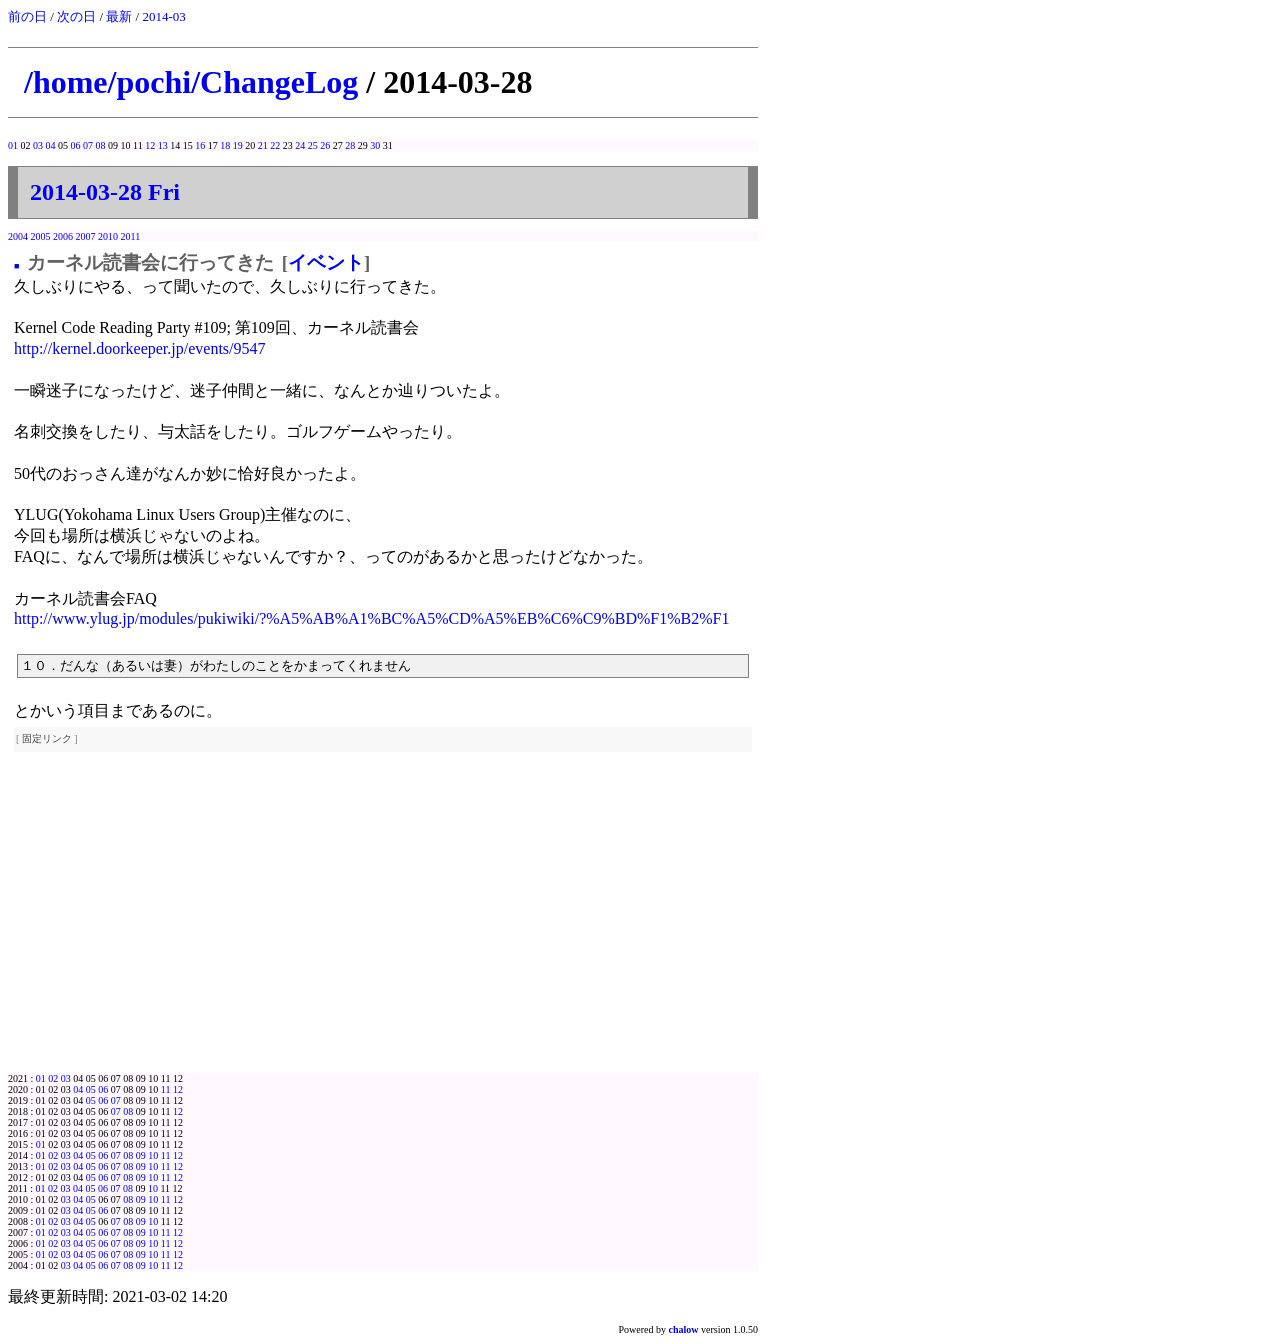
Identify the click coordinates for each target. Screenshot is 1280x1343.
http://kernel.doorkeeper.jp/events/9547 (140, 348)
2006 (63, 236)
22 (275, 145)
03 (38, 145)
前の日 (27, 16)
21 (263, 145)
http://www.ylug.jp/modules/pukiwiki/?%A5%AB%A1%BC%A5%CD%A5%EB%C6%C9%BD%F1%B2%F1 (371, 618)
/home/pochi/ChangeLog (191, 82)
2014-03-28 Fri (105, 192)
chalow (684, 1329)
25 (313, 145)
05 (91, 1089)
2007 (86, 236)
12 (150, 145)
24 (300, 145)
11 (166, 1089)
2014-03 (163, 16)
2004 (18, 236)
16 (200, 145)
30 (375, 145)
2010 (108, 236)
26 (325, 145)
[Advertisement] (383, 923)
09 (141, 1155)
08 (101, 145)
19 (238, 145)
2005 (41, 236)
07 (88, 145)
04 (51, 145)
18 (225, 145)
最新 (119, 16)
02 (53, 1078)
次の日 (76, 16)
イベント (326, 262)
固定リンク (47, 738)
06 (76, 145)
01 (13, 145)
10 (153, 1155)
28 (350, 145)
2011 (131, 236)
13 (163, 145)
